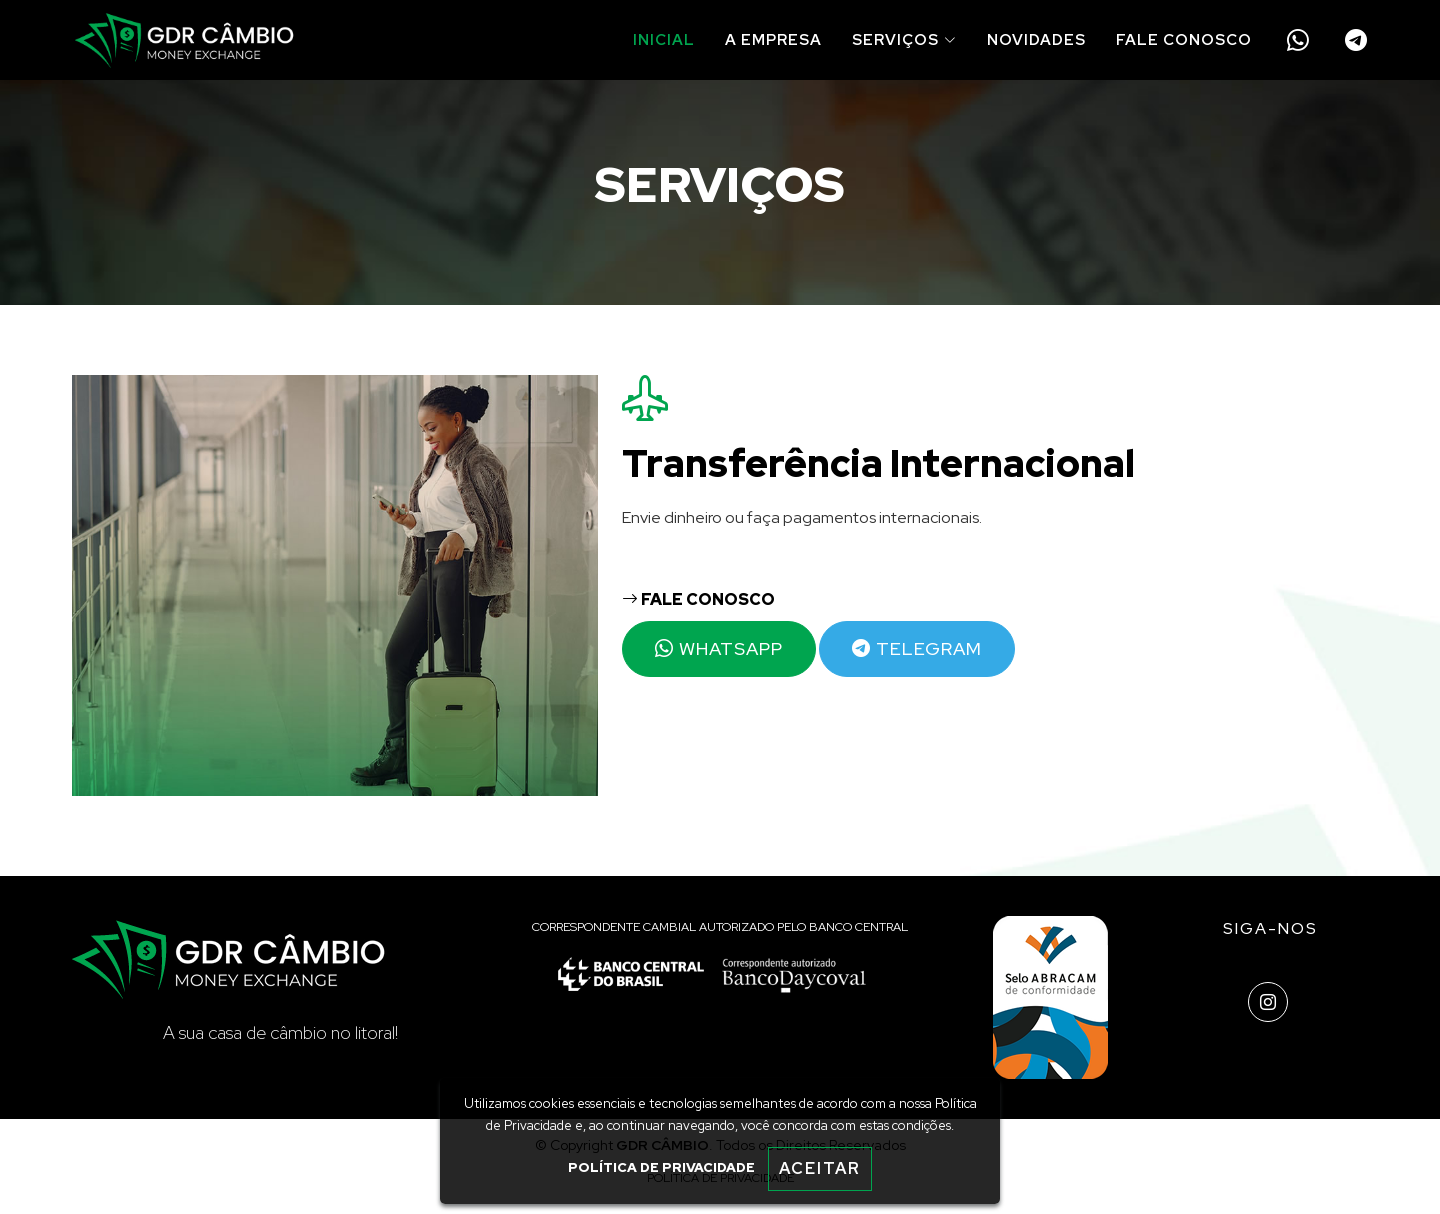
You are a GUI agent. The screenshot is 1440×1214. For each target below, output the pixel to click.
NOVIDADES (1036, 40)
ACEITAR (820, 1168)
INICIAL (664, 40)
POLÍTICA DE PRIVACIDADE (661, 1167)
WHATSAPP (719, 648)
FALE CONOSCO (1184, 40)
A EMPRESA (773, 40)
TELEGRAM (917, 648)
